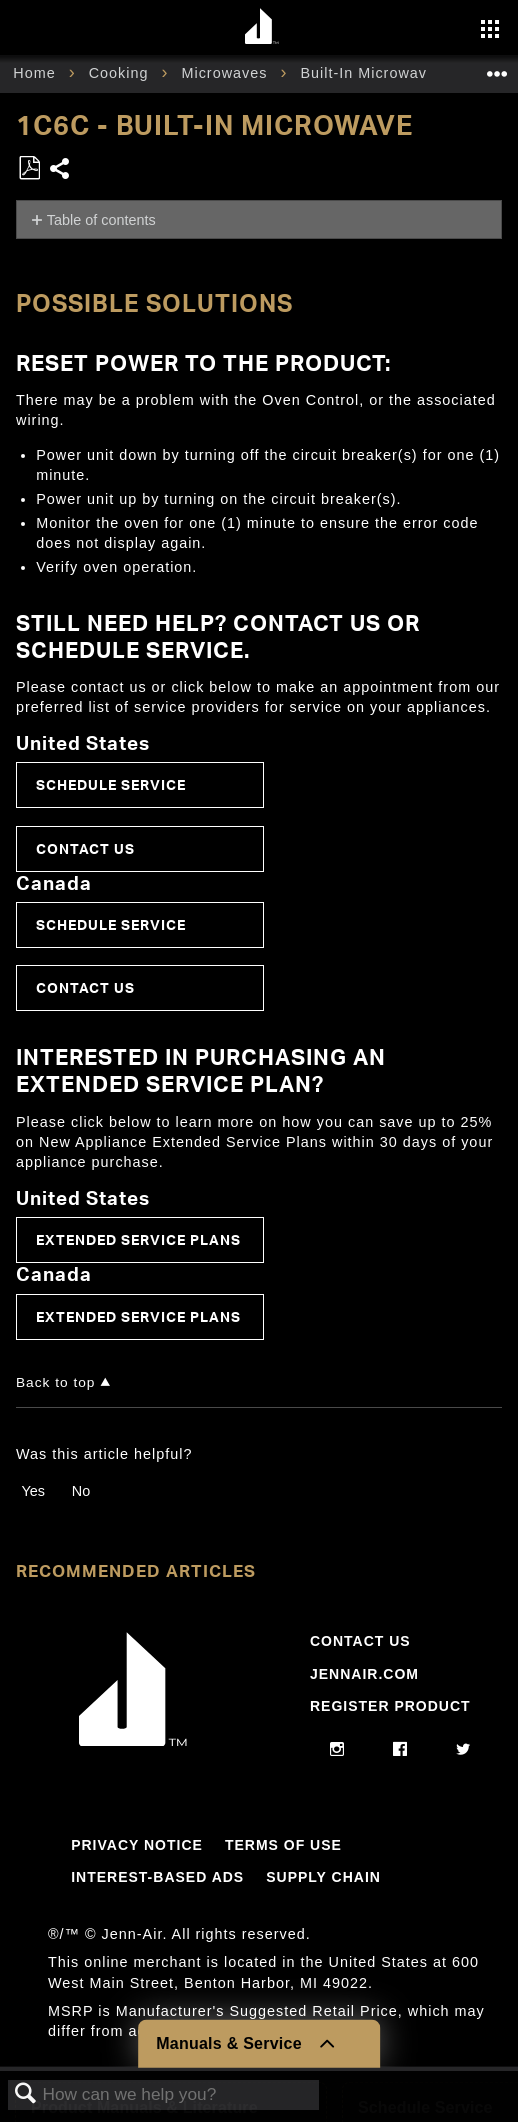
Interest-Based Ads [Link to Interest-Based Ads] (157, 1877)
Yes (32, 1491)
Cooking (121, 73)
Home (36, 73)
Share (60, 170)
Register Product (390, 1706)
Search (26, 2094)
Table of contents (101, 220)
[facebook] (400, 1750)
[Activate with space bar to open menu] (490, 31)
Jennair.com (364, 1674)
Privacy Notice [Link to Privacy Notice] (137, 1845)
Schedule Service (111, 784)
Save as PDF (29, 168)
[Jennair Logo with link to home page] (133, 1741)
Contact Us (85, 848)
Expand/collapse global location (497, 67)
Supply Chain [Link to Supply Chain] (323, 1877)
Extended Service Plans (138, 1239)
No (81, 1491)
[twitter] (463, 1750)
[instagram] (337, 1750)
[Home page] (261, 27)
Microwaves (226, 73)
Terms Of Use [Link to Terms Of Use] (283, 1845)
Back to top (55, 1382)
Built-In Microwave (370, 73)
